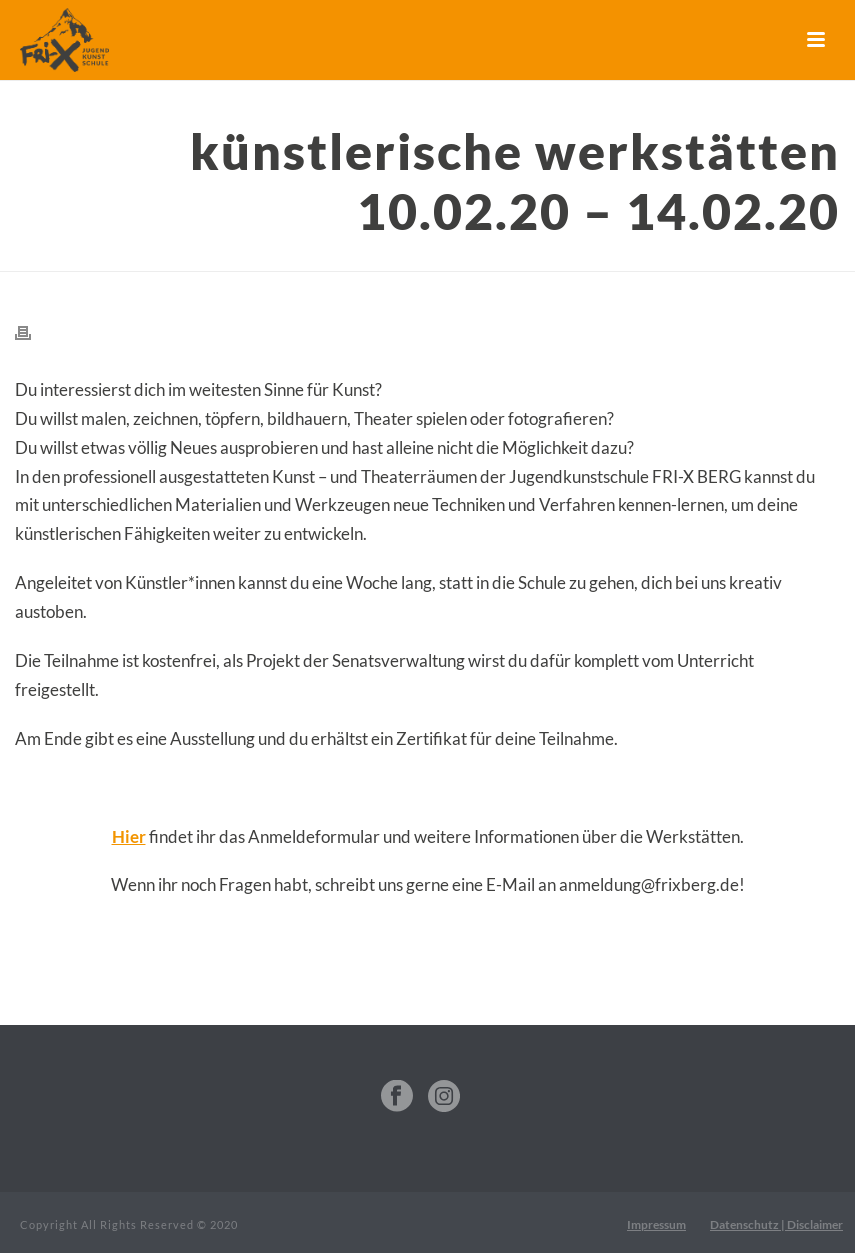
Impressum (656, 1224)
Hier (129, 836)
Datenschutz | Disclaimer (776, 1224)
